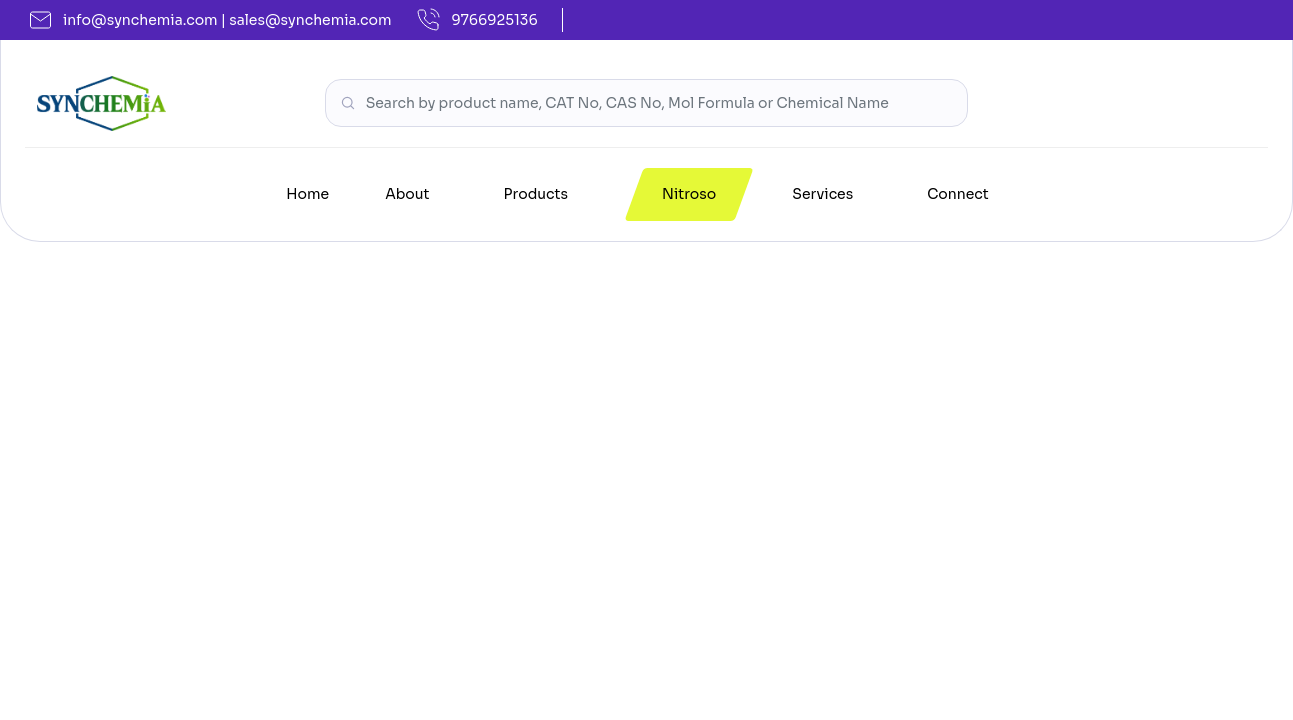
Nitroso (689, 194)
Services (822, 194)
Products (536, 194)
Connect (958, 194)
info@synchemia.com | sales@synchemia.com (211, 20)
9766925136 (477, 20)
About (407, 194)
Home (307, 194)
